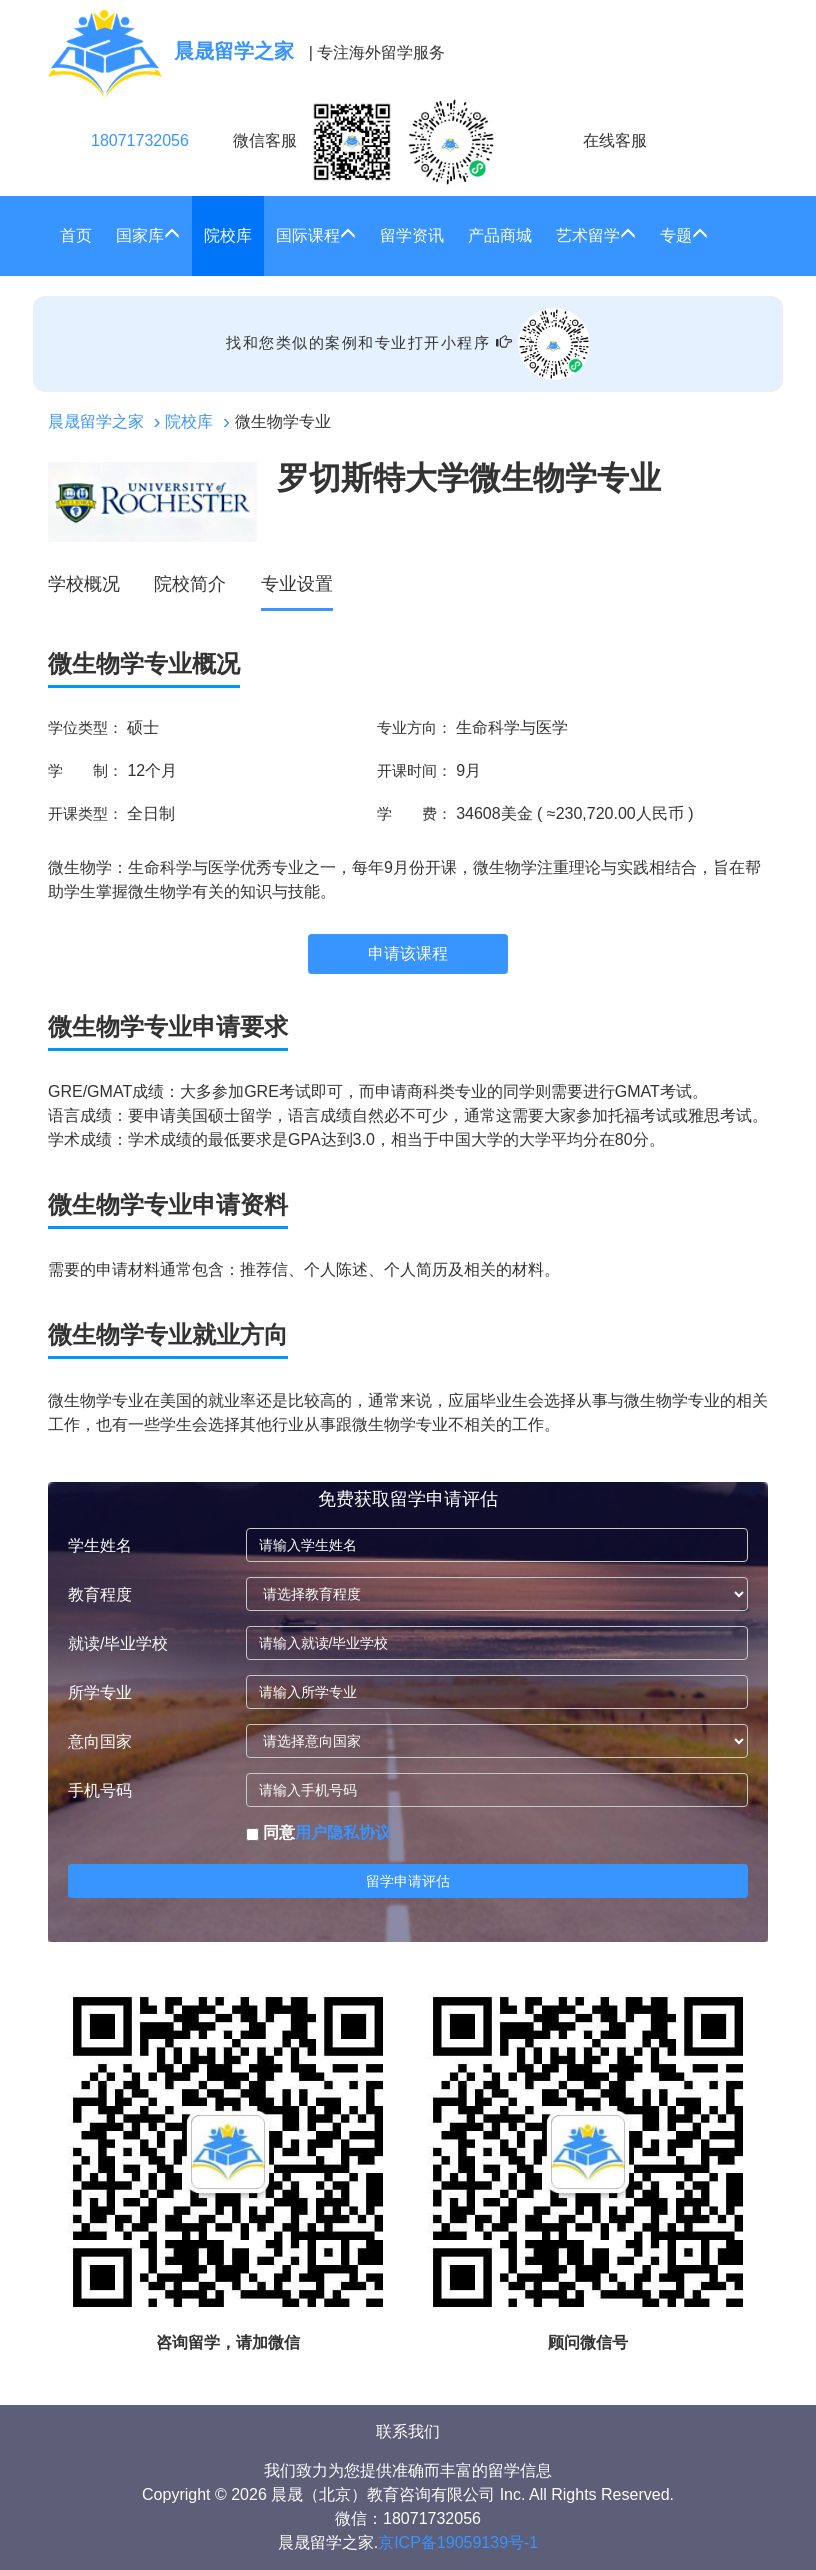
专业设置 (297, 584)
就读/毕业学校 (118, 1643)
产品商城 (500, 235)
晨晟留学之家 (96, 421)
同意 (318, 1832)
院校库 (228, 235)
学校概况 (84, 584)
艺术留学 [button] (596, 235)
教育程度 (100, 1594)
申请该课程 (408, 953)
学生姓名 (100, 1545)
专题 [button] (684, 235)
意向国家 (100, 1741)
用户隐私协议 (343, 1832)
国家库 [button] (148, 235)
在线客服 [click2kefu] (615, 140)
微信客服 (364, 142)
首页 (76, 235)
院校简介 (190, 584)
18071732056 (140, 140)
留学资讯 (412, 235)
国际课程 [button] (316, 235)
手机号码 (100, 1790)
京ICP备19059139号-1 (458, 2542)
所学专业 (100, 1692)
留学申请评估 (408, 1881)
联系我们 (408, 2431)
